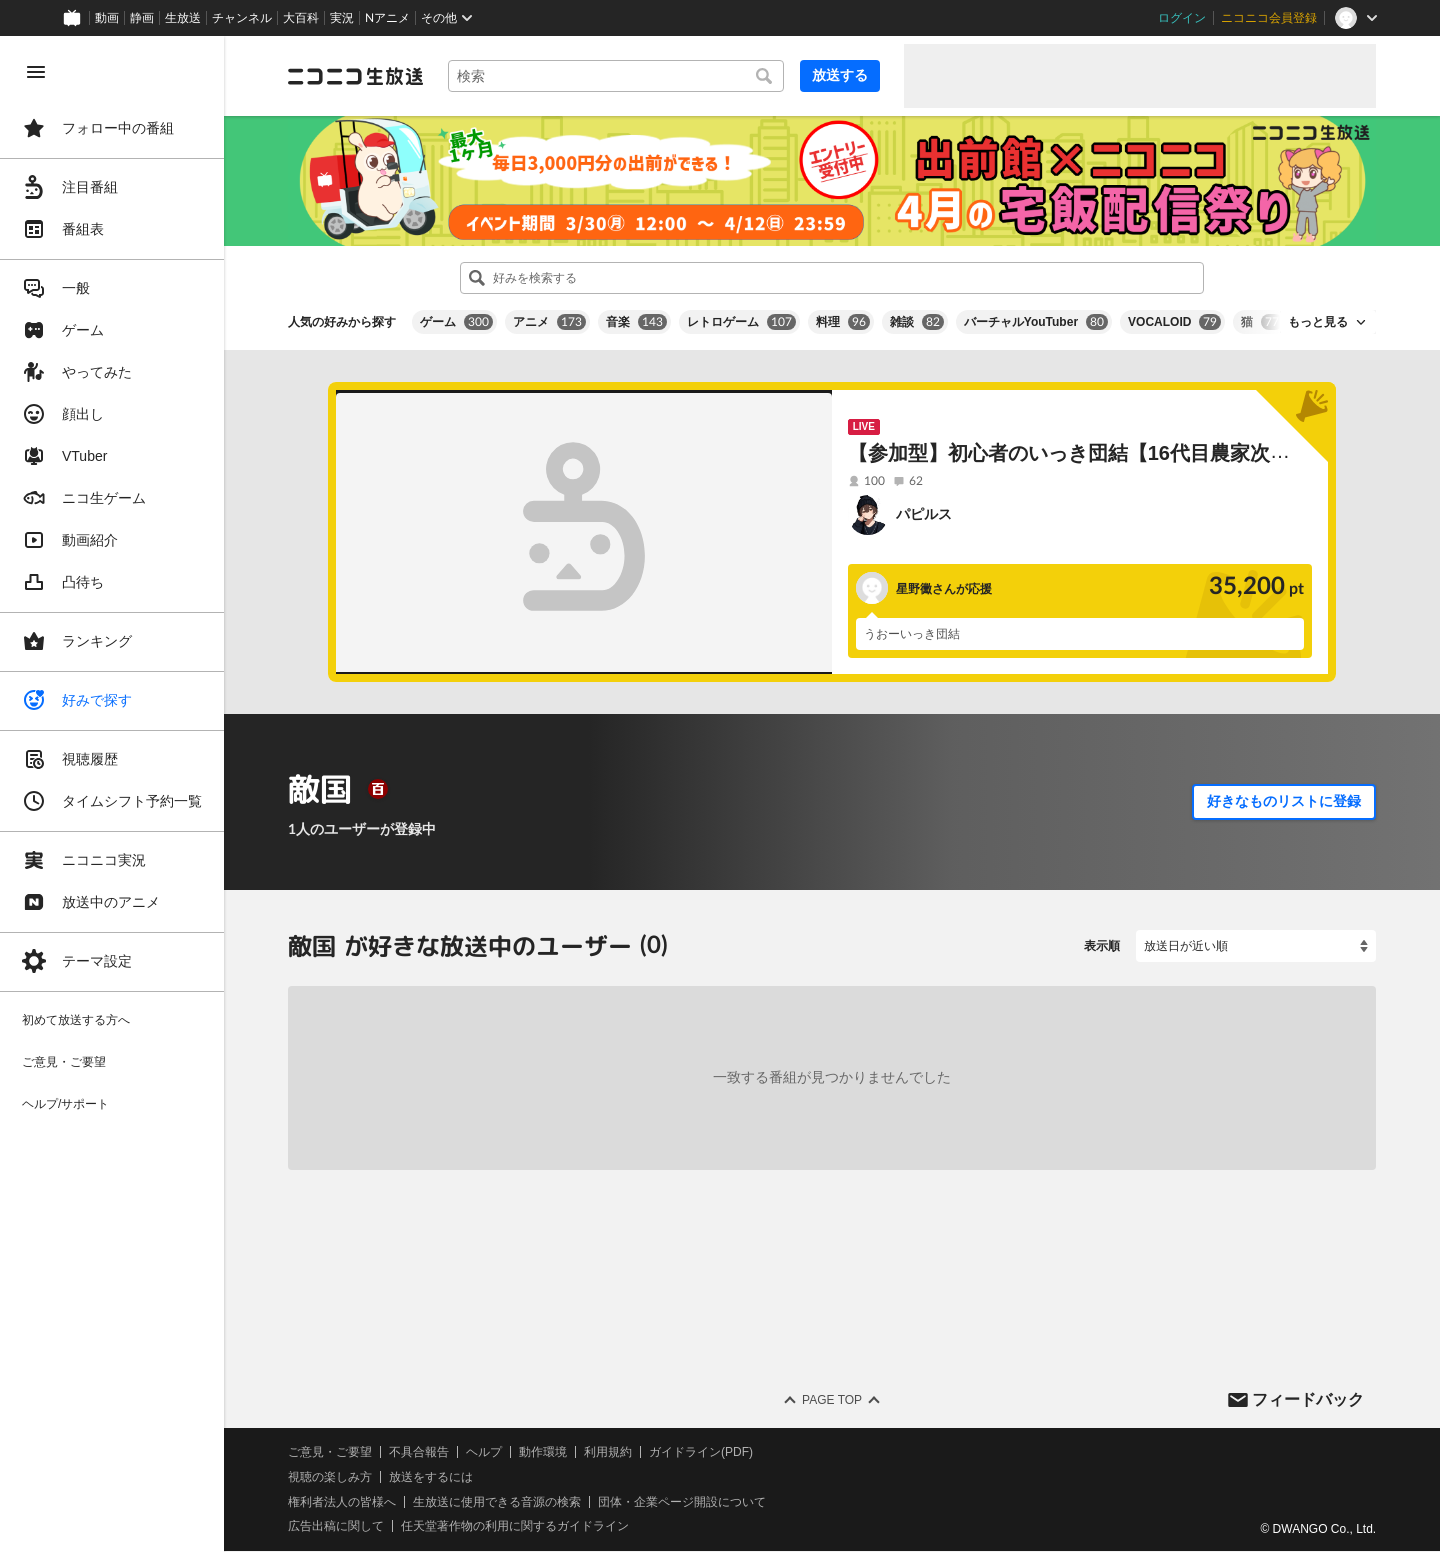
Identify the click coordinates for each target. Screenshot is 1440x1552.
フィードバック (1308, 1399)
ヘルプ (484, 1452)
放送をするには (431, 1477)
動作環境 (543, 1452)
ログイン (1182, 18)
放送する (840, 75)
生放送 (183, 18)
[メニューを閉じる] (36, 72)
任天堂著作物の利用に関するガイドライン (515, 1527)
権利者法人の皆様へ (342, 1502)
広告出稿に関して (336, 1527)
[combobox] (616, 76)
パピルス (924, 514)
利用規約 (608, 1452)
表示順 (1102, 946)
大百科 (301, 18)
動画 (107, 18)
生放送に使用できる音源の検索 (497, 1502)
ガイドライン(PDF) (701, 1452)
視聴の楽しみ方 (330, 1477)
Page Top (832, 1400)
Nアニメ (387, 18)
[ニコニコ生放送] (356, 76)
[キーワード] (616, 76)
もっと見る (1318, 322)
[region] (112, 794)
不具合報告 (419, 1452)
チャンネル (242, 18)
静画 (142, 18)
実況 (342, 18)
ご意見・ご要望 (330, 1452)
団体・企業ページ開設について (682, 1502)
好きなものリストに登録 (1284, 801)
